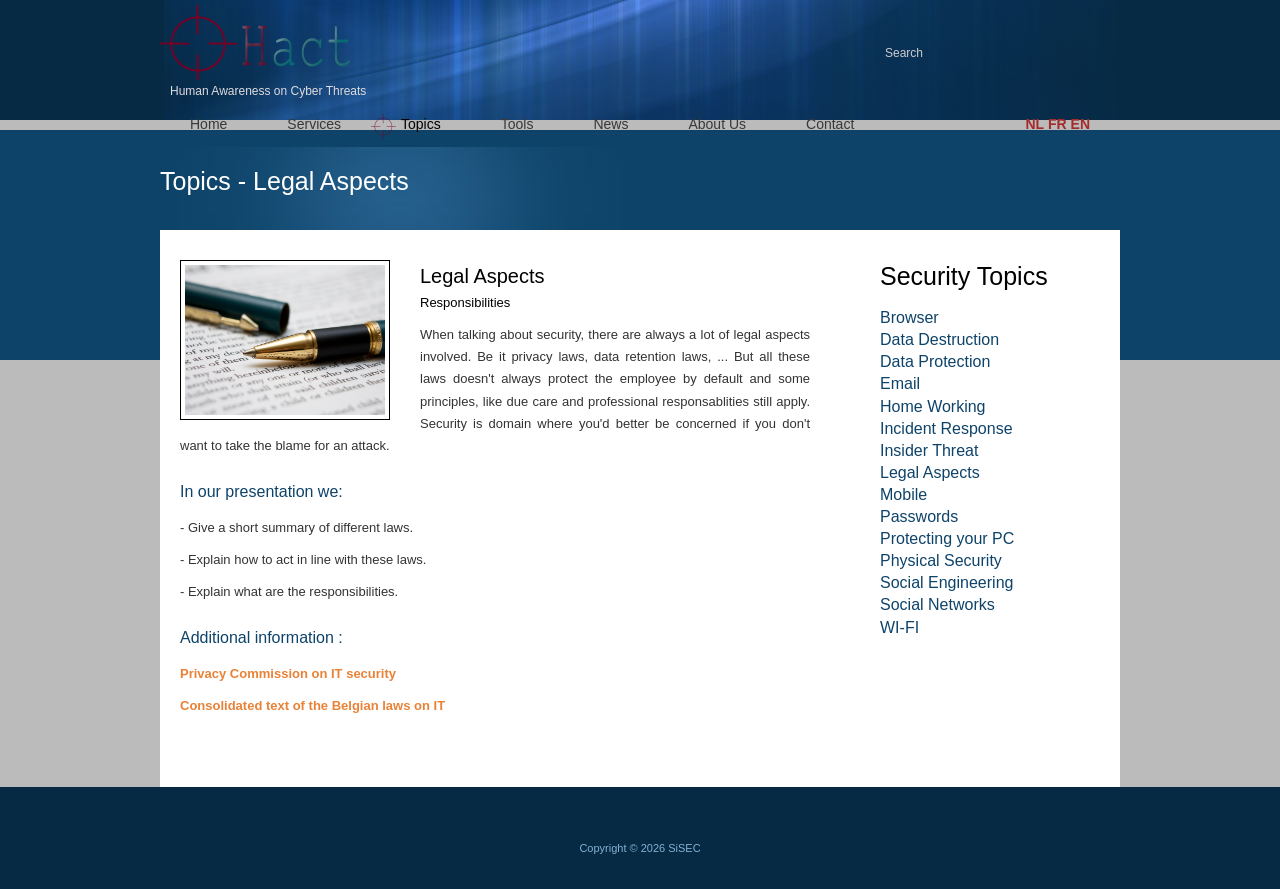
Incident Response (946, 428)
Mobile (903, 494)
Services (314, 124)
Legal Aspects (930, 472)
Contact (830, 124)
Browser (909, 317)
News (610, 124)
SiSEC (684, 848)
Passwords (919, 516)
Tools (517, 124)
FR (1057, 124)
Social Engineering (946, 582)
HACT (260, 42)
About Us (717, 124)
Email (900, 383)
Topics (421, 124)
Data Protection (935, 361)
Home (208, 124)
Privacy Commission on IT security (288, 673)
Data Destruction (939, 339)
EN (1080, 124)
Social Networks (937, 604)
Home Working (933, 406)
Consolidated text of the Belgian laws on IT (312, 705)
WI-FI (899, 627)
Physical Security (941, 560)
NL (1034, 124)
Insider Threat (929, 450)
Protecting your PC (947, 538)
